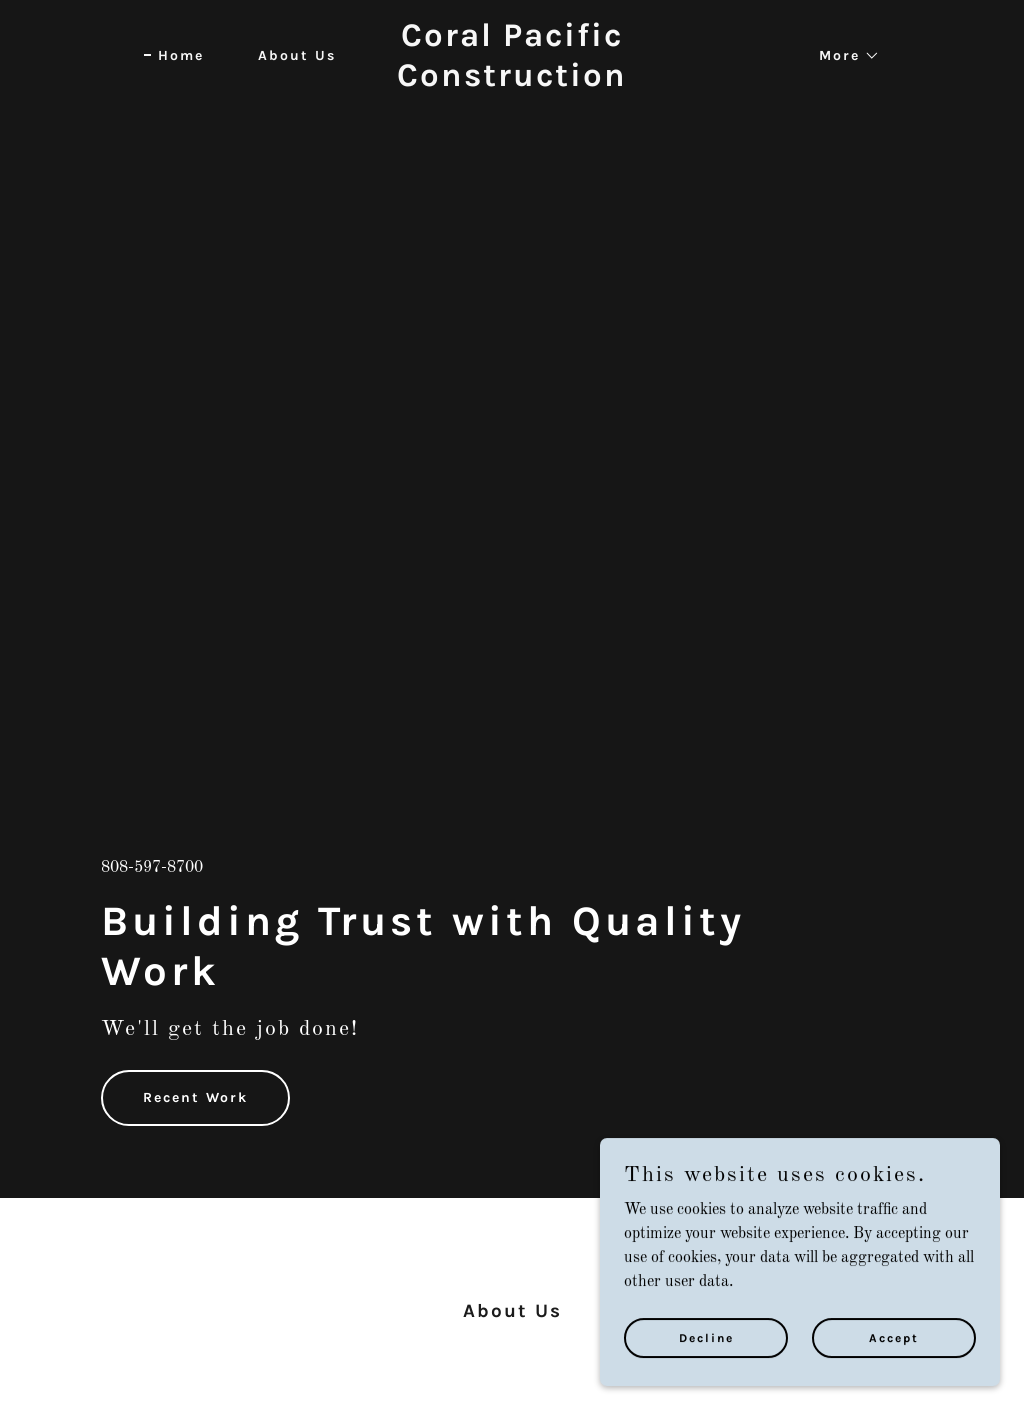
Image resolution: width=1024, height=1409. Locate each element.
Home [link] (181, 55)
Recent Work (195, 1097)
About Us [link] (297, 55)
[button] (842, 56)
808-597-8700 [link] (152, 868)
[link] (511, 82)
